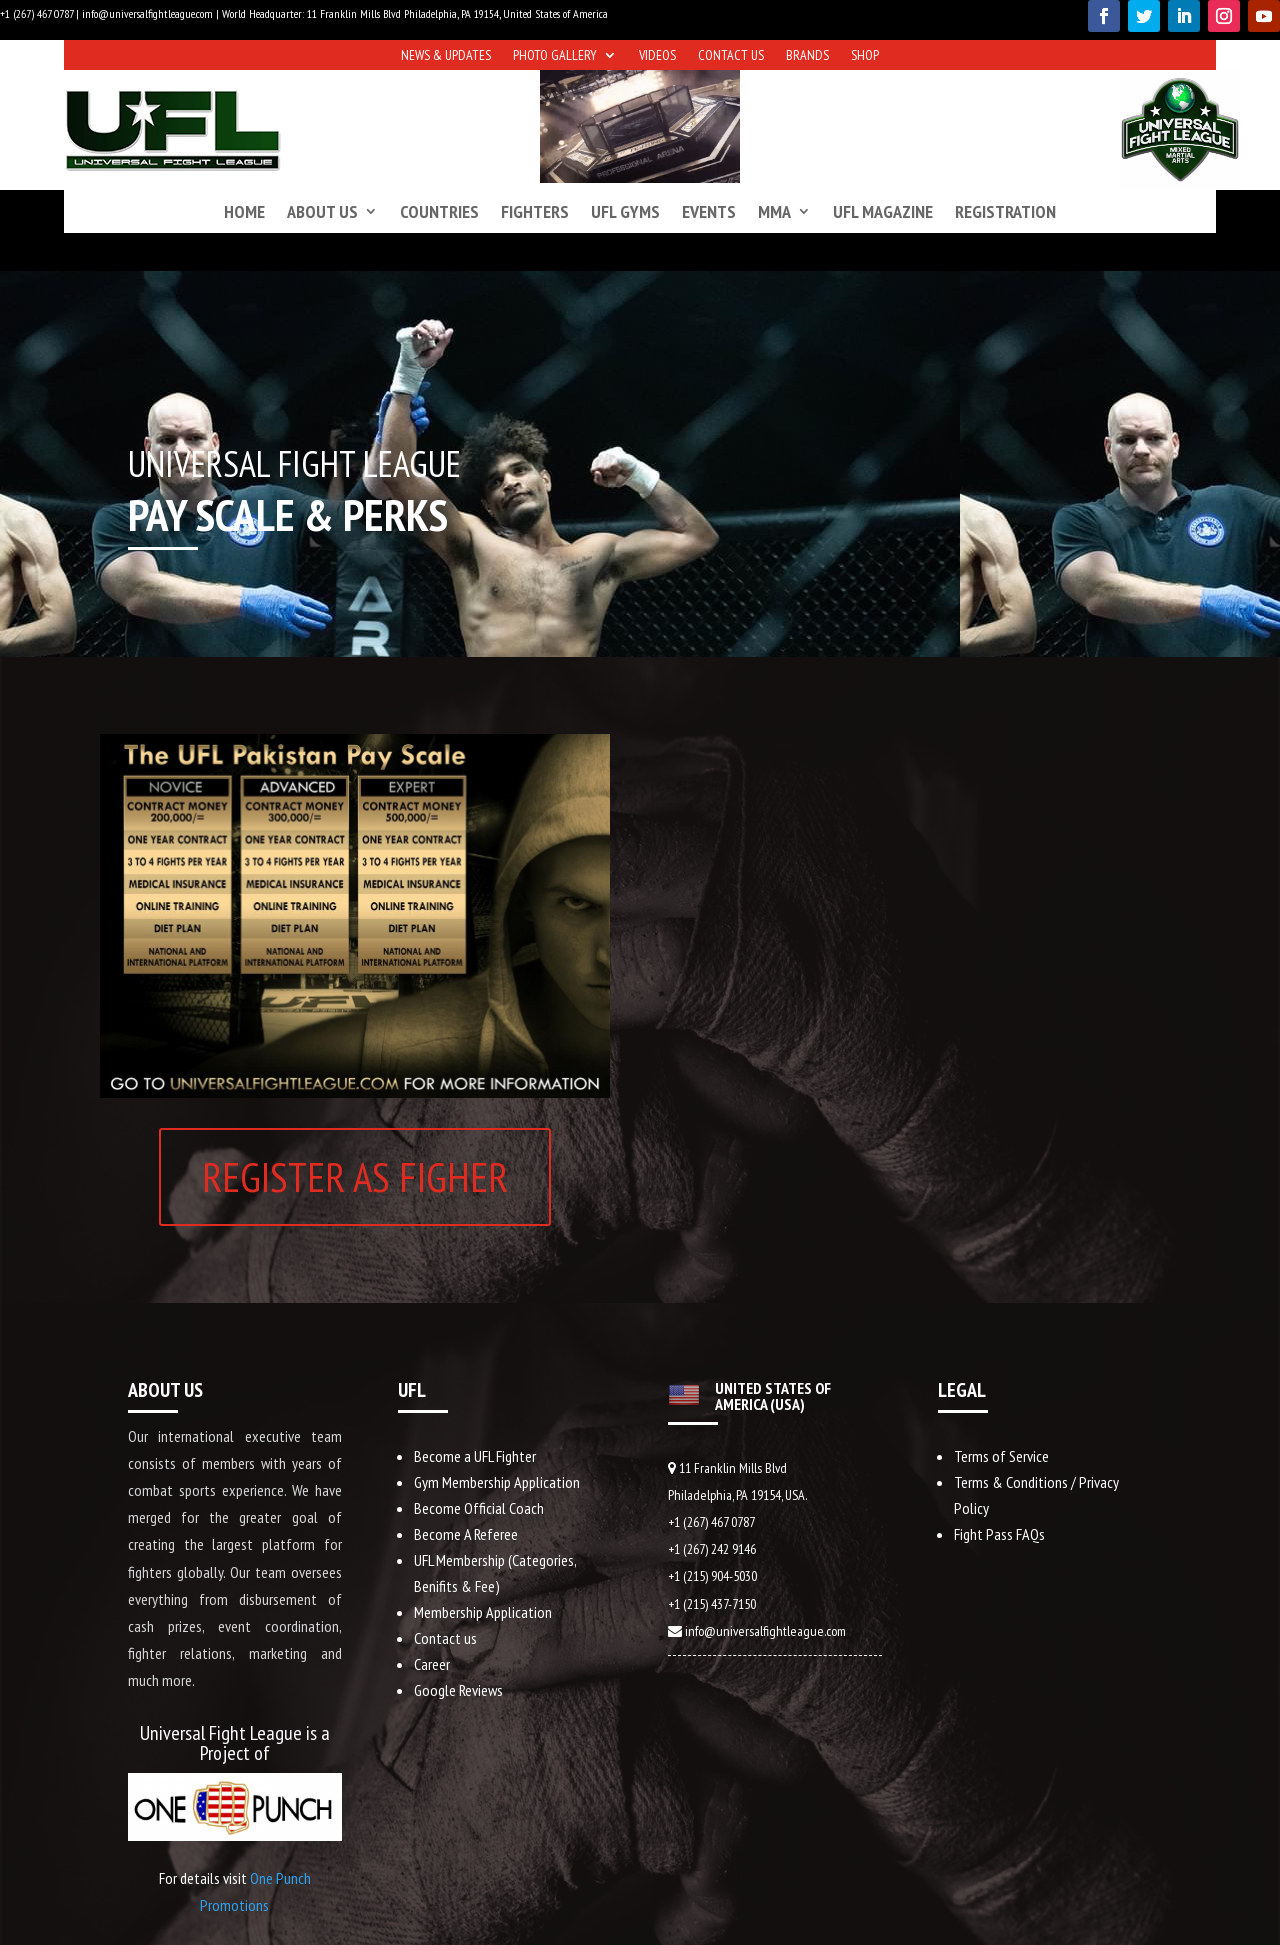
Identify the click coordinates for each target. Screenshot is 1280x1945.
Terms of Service (1001, 1456)
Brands (807, 56)
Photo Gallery (555, 56)
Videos (657, 56)
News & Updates (446, 56)
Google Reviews (458, 1690)
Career (432, 1664)
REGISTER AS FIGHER (355, 1176)
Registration (1005, 211)
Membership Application (483, 1612)
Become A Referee (466, 1534)
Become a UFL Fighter (475, 1456)
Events (709, 211)
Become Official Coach (479, 1508)
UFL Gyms (625, 211)
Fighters (535, 211)
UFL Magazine (883, 211)
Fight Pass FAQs (999, 1534)
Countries (439, 211)
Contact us (731, 56)
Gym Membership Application (497, 1482)
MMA (774, 211)
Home (244, 211)
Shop (865, 56)
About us (322, 211)
